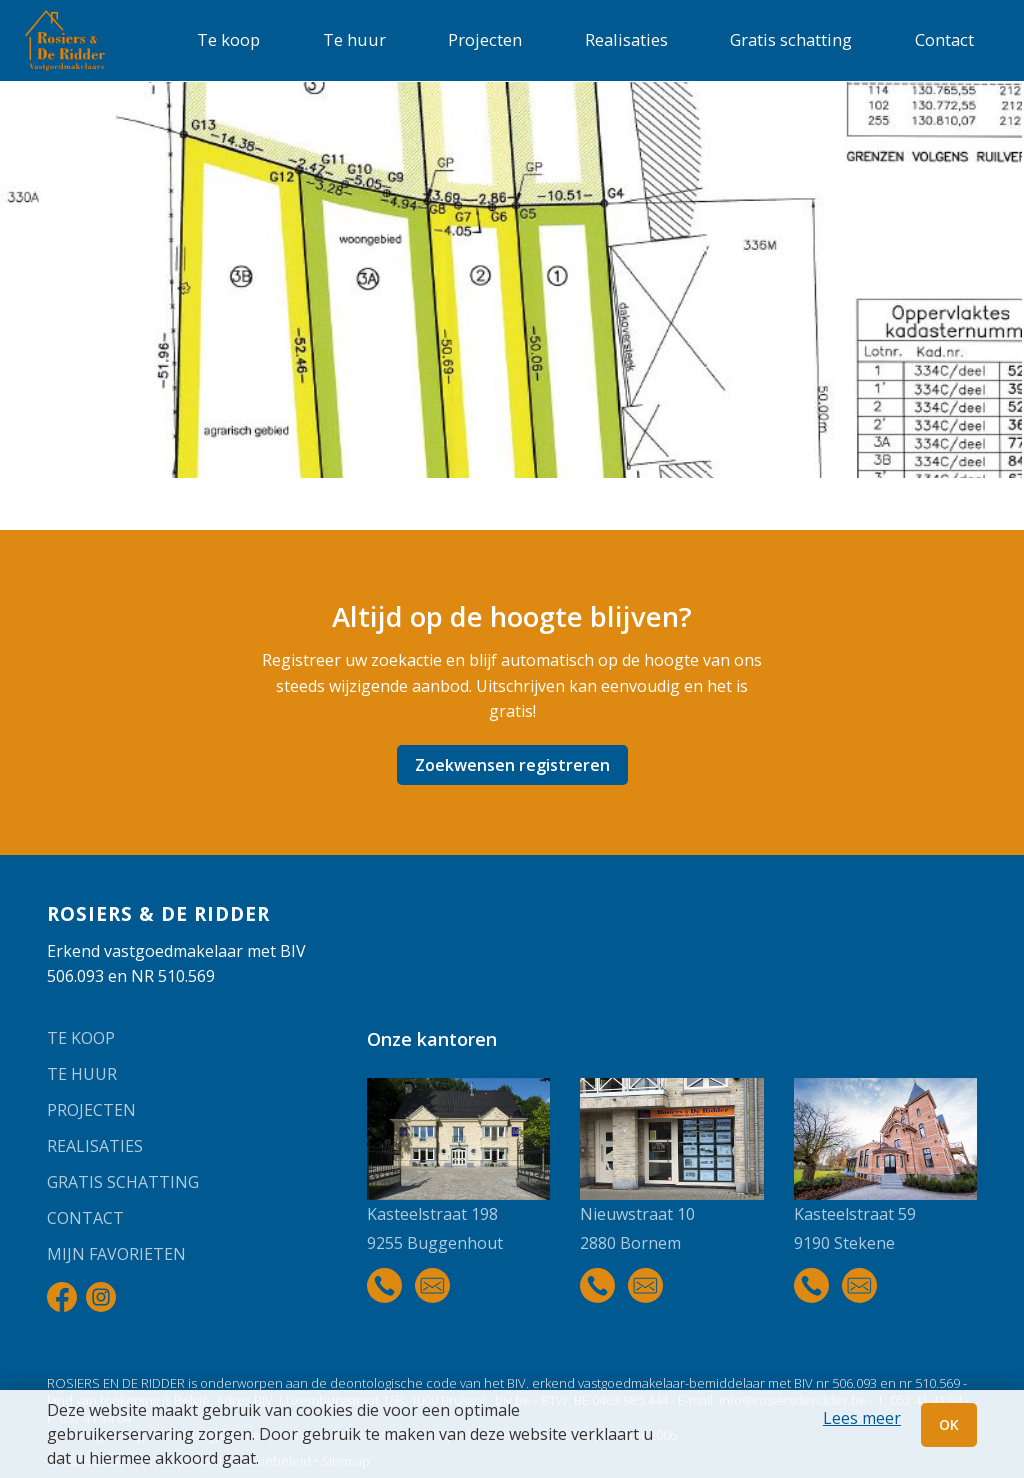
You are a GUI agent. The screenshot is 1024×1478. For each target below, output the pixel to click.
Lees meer (862, 1418)
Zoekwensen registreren (512, 765)
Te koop (228, 39)
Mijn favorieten (116, 1254)
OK (949, 1424)
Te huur (354, 39)
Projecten (485, 39)
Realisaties (626, 39)
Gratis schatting (791, 39)
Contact (944, 39)
